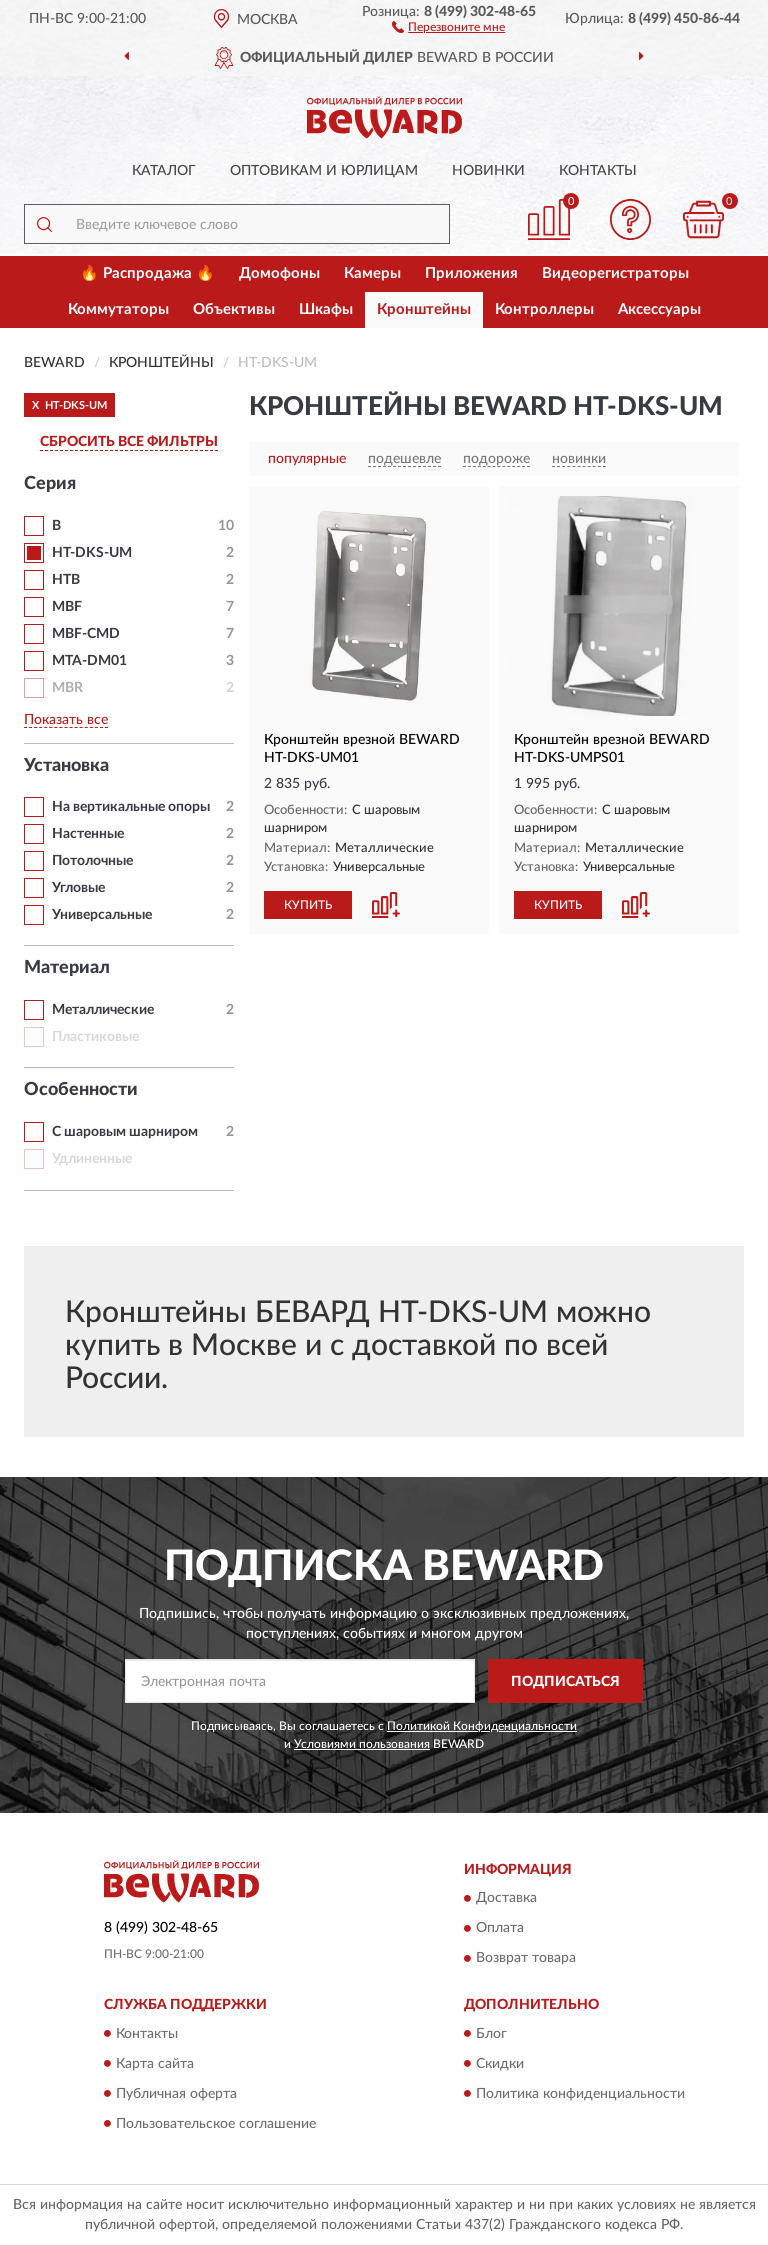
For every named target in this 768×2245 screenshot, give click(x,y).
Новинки (488, 171)
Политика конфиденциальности (580, 2094)
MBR (67, 688)
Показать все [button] (66, 720)
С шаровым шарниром (125, 1132)
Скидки (500, 2064)
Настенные (88, 834)
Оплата (500, 1929)
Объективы (234, 309)
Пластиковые (95, 1037)
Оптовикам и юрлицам (324, 171)
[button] (448, 26)
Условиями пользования (362, 1744)
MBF (67, 607)
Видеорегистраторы (615, 273)
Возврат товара (526, 1959)
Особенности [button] (81, 1090)
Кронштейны (424, 309)
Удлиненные (92, 1159)
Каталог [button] (164, 171)
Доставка (506, 1899)
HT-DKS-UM (92, 553)
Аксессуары (659, 309)
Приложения (471, 273)
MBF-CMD (86, 634)
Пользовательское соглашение (216, 2124)
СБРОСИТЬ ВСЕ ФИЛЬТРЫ (129, 442)
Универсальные (102, 915)
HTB (66, 580)
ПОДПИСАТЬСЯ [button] (565, 1682)
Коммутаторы (118, 309)
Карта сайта (155, 2064)
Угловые (78, 888)
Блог (491, 2034)
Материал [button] (67, 968)
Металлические (103, 1010)
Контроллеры (544, 309)
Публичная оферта (176, 2094)
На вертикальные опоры (131, 807)
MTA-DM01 (89, 661)
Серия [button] (50, 484)
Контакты (598, 171)
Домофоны (279, 273)
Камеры (372, 273)
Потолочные (92, 861)
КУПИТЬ (308, 905)
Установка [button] (66, 766)
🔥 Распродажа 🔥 (147, 273)
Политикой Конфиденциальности (482, 1726)
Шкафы (326, 309)
